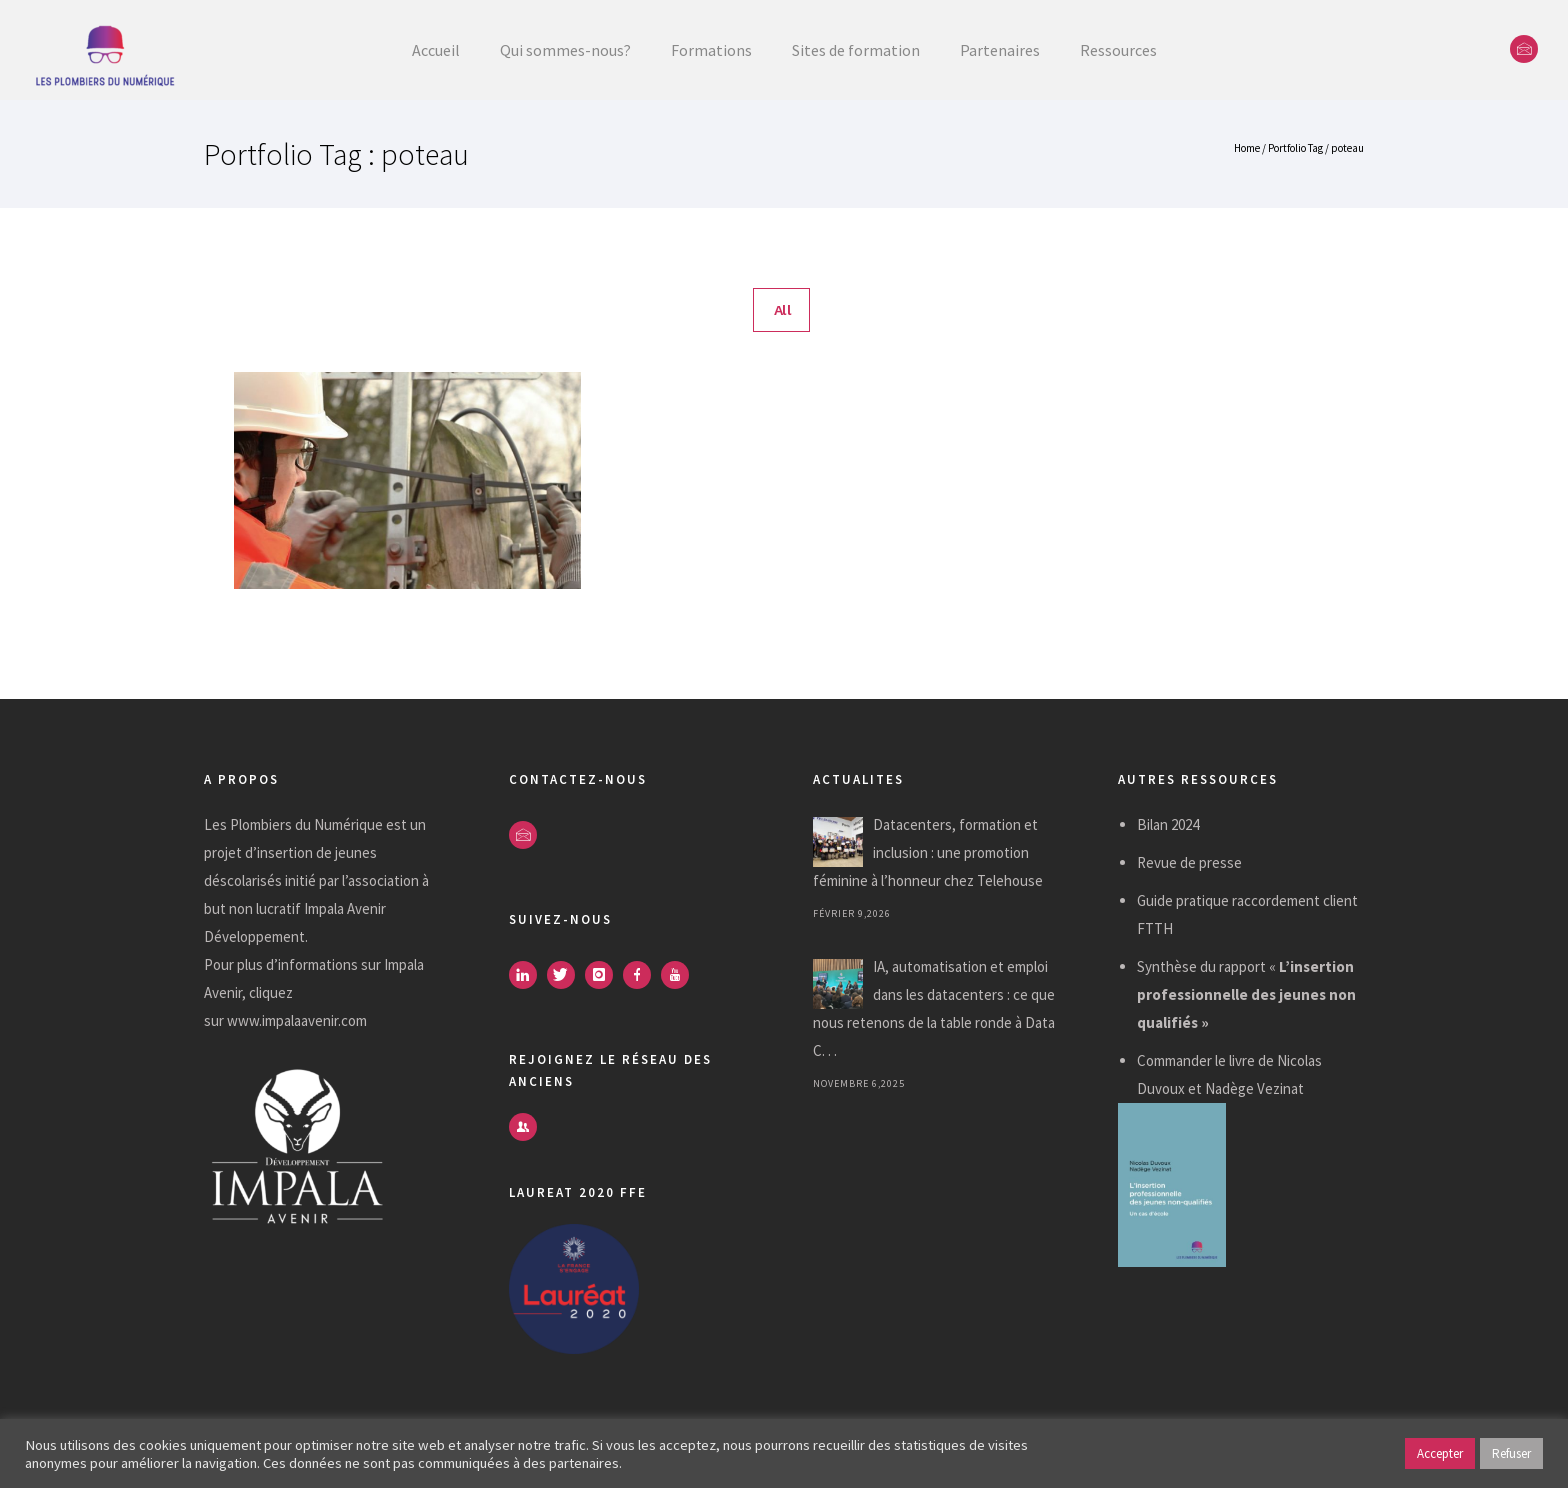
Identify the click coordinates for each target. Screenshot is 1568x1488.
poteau (1347, 148)
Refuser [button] (1511, 1453)
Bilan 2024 (1168, 824)
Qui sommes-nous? (565, 50)
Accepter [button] (1440, 1453)
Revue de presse (1189, 862)
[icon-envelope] (1524, 49)
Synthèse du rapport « (1246, 994)
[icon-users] (523, 1127)
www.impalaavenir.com (297, 1020)
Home (1247, 148)
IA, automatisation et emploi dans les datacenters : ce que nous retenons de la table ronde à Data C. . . (934, 1008)
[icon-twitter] (566, 975)
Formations (711, 50)
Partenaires (1000, 50)
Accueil (436, 50)
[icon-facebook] (642, 975)
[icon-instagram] (604, 975)
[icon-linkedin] (528, 975)
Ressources (1118, 50)
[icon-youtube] (680, 975)
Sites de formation (856, 50)
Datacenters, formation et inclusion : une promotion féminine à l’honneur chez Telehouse (928, 852)
